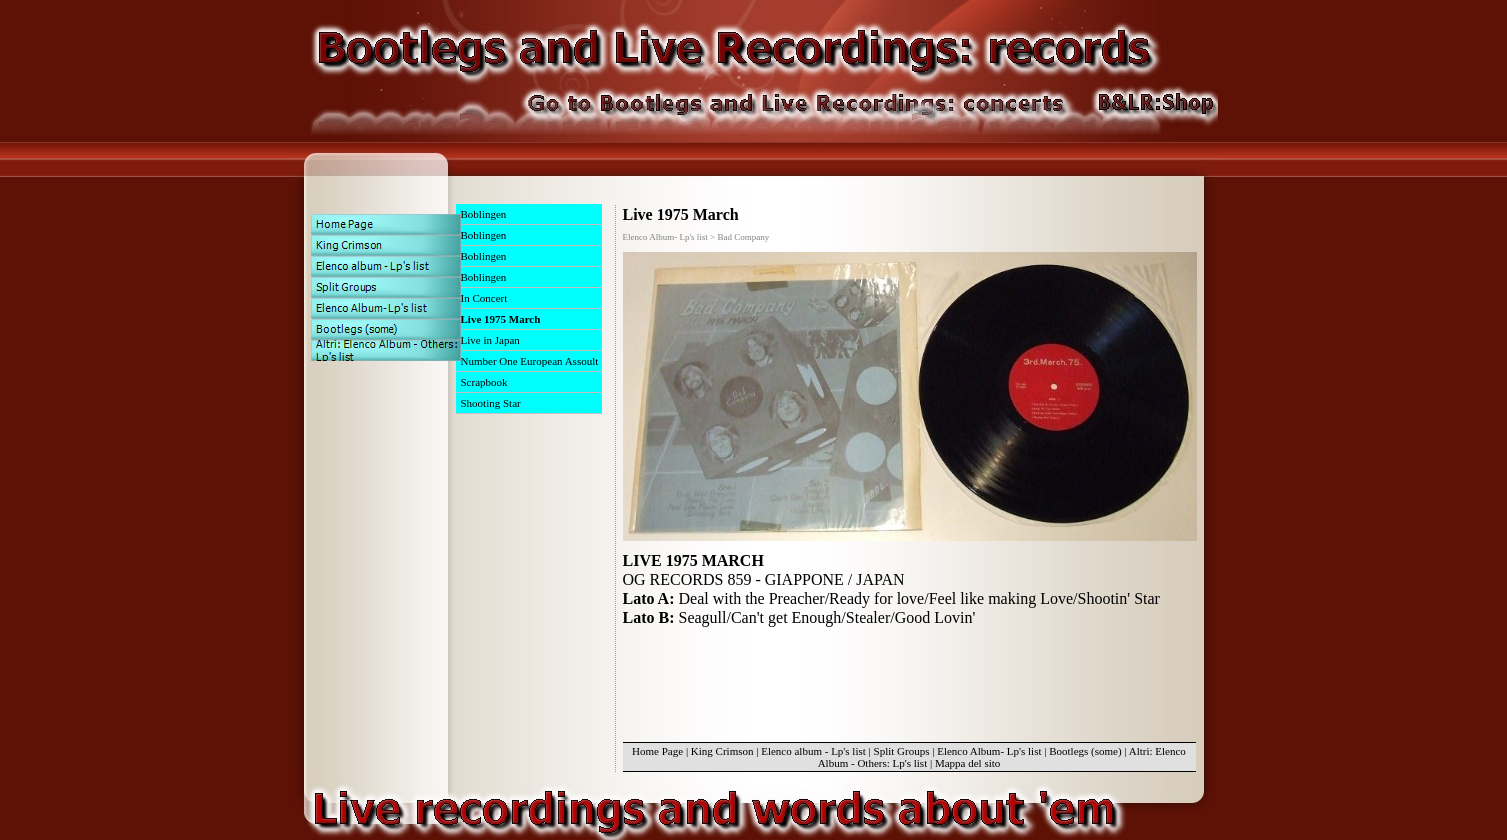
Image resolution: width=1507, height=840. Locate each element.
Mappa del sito (967, 763)
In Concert (484, 298)
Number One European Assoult (530, 361)
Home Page (657, 751)
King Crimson (722, 751)
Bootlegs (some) (1085, 751)
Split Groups (902, 751)
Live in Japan (490, 340)
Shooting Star (491, 403)
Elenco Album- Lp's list (989, 751)
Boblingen (484, 214)
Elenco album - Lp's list (813, 751)
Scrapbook (484, 382)
